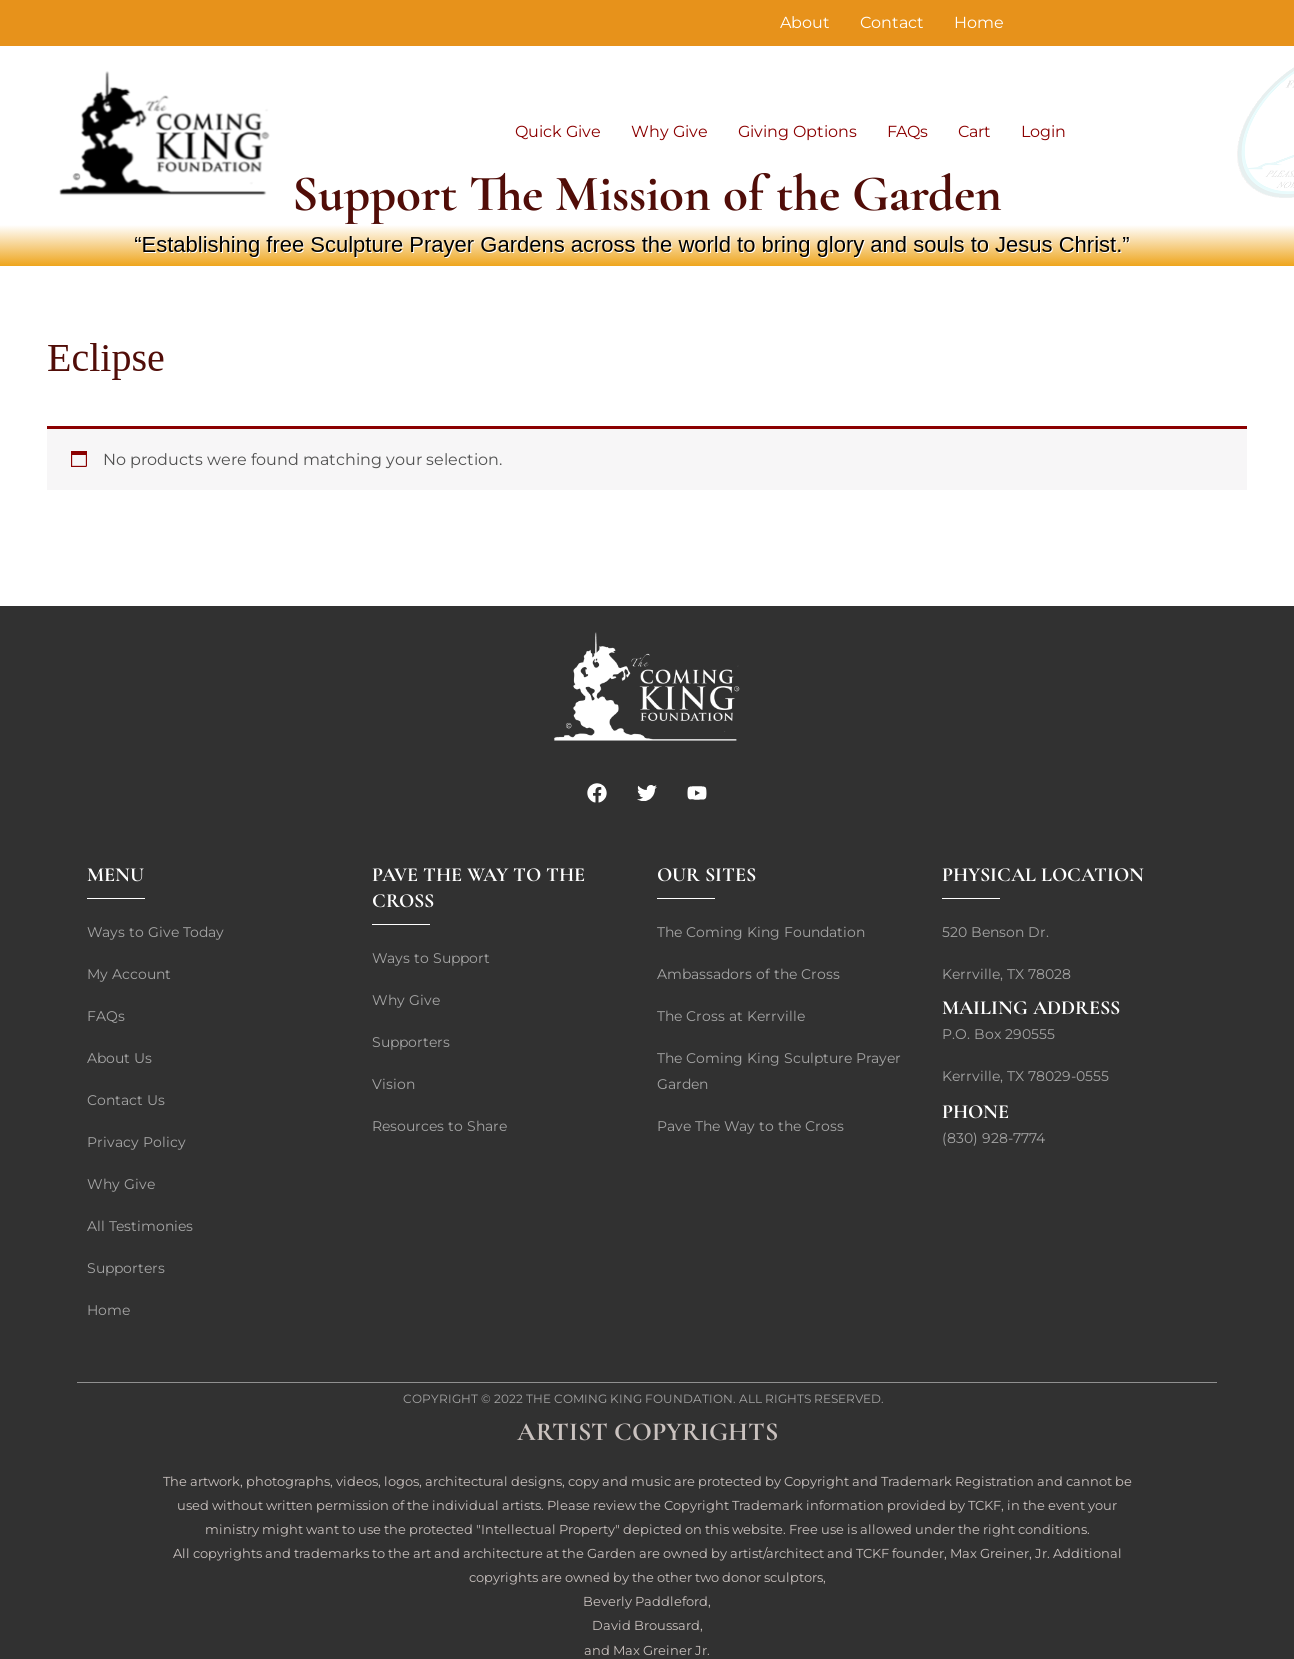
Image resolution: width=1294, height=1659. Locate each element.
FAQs (907, 131)
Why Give (669, 131)
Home (979, 22)
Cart (974, 131)
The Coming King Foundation (629, 1398)
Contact (892, 22)
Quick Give (558, 131)
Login (1043, 131)
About (805, 22)
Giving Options (797, 131)
